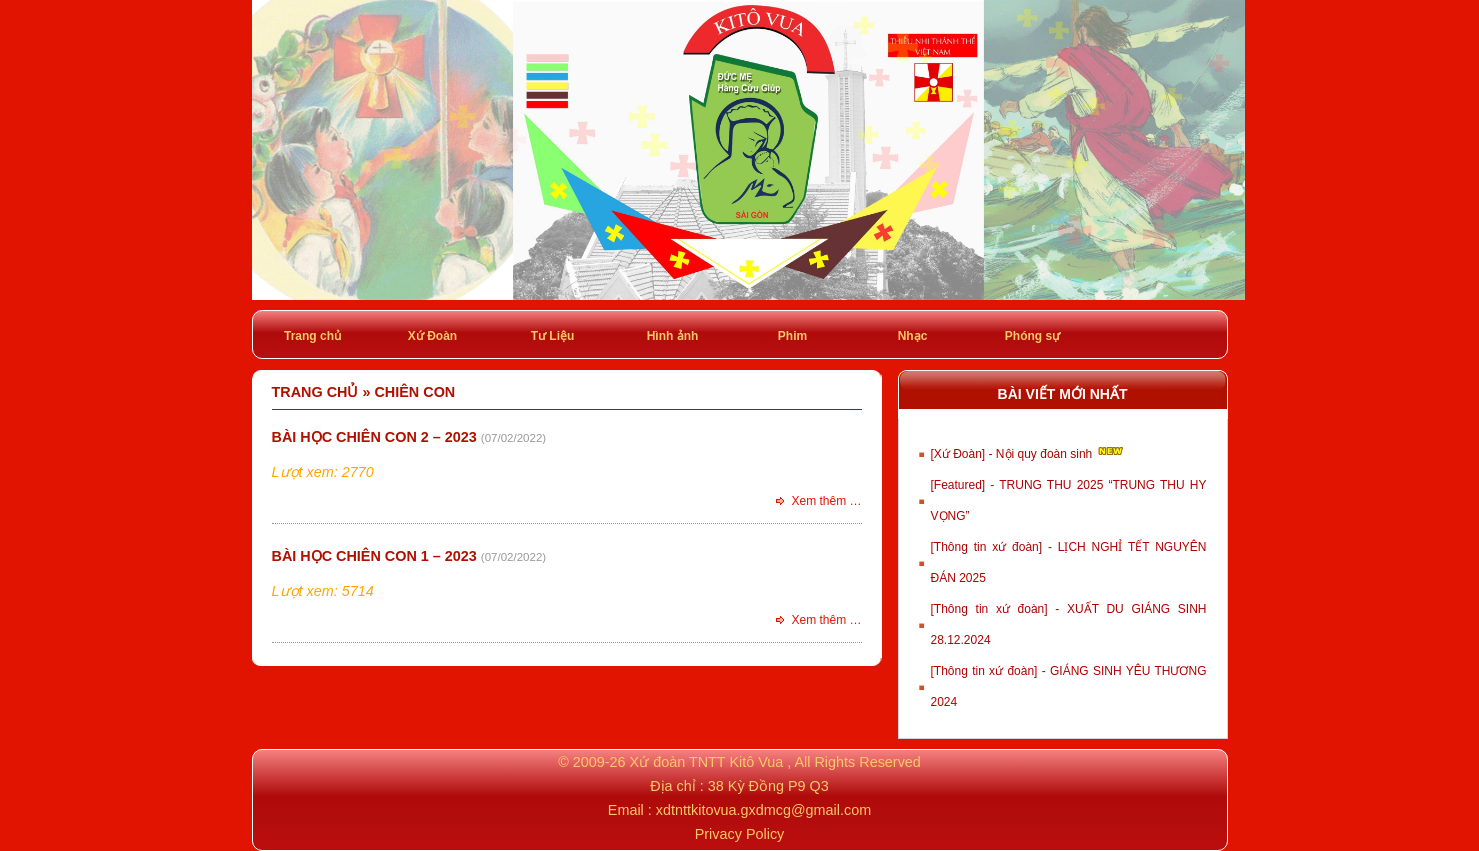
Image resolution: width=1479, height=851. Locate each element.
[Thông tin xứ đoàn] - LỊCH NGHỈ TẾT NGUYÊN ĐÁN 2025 (1069, 562)
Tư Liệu (553, 336)
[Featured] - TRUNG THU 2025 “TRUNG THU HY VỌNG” (1069, 500)
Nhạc (913, 336)
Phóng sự (1032, 336)
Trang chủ (312, 336)
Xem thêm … (826, 501)
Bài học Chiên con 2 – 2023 (374, 437)
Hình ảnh (673, 336)
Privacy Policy (740, 834)
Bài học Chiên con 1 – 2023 (374, 556)
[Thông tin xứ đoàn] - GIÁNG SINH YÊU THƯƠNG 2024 (1069, 686)
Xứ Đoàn (432, 336)
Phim (792, 336)
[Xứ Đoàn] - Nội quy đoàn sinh (1028, 452)
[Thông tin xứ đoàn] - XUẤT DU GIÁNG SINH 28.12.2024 (1069, 624)
